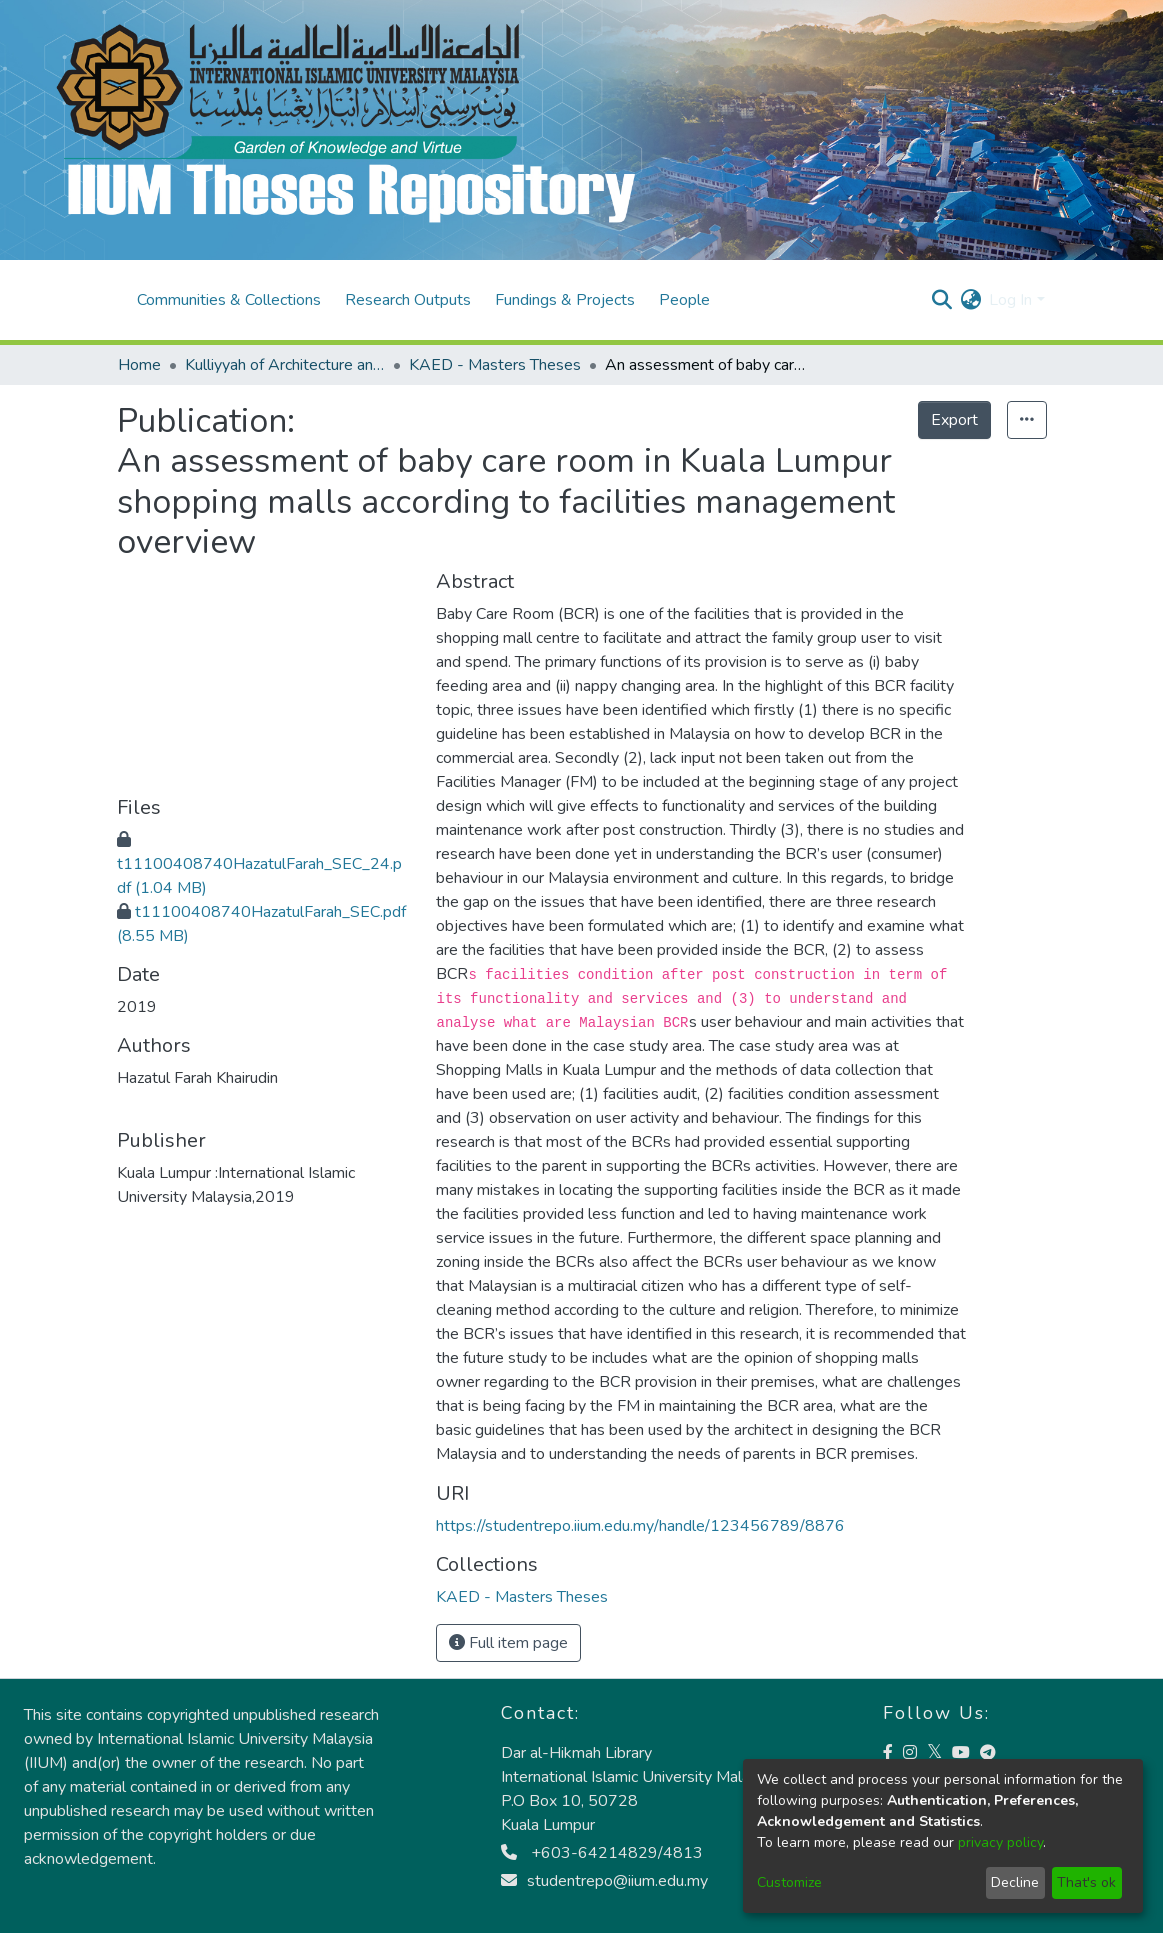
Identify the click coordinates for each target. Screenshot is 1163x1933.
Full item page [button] (508, 1643)
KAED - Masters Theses (495, 365)
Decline (1015, 1882)
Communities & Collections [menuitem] (229, 300)
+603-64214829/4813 (602, 1853)
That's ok (1086, 1882)
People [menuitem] (684, 300)
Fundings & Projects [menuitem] (565, 300)
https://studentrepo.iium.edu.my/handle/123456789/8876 (640, 1526)
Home (139, 365)
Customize (789, 1882)
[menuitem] (970, 300)
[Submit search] (941, 300)
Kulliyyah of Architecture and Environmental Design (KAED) (285, 365)
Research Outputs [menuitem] (408, 300)
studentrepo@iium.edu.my (604, 1881)
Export (954, 420)
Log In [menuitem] (1010, 300)
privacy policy (1000, 1842)
